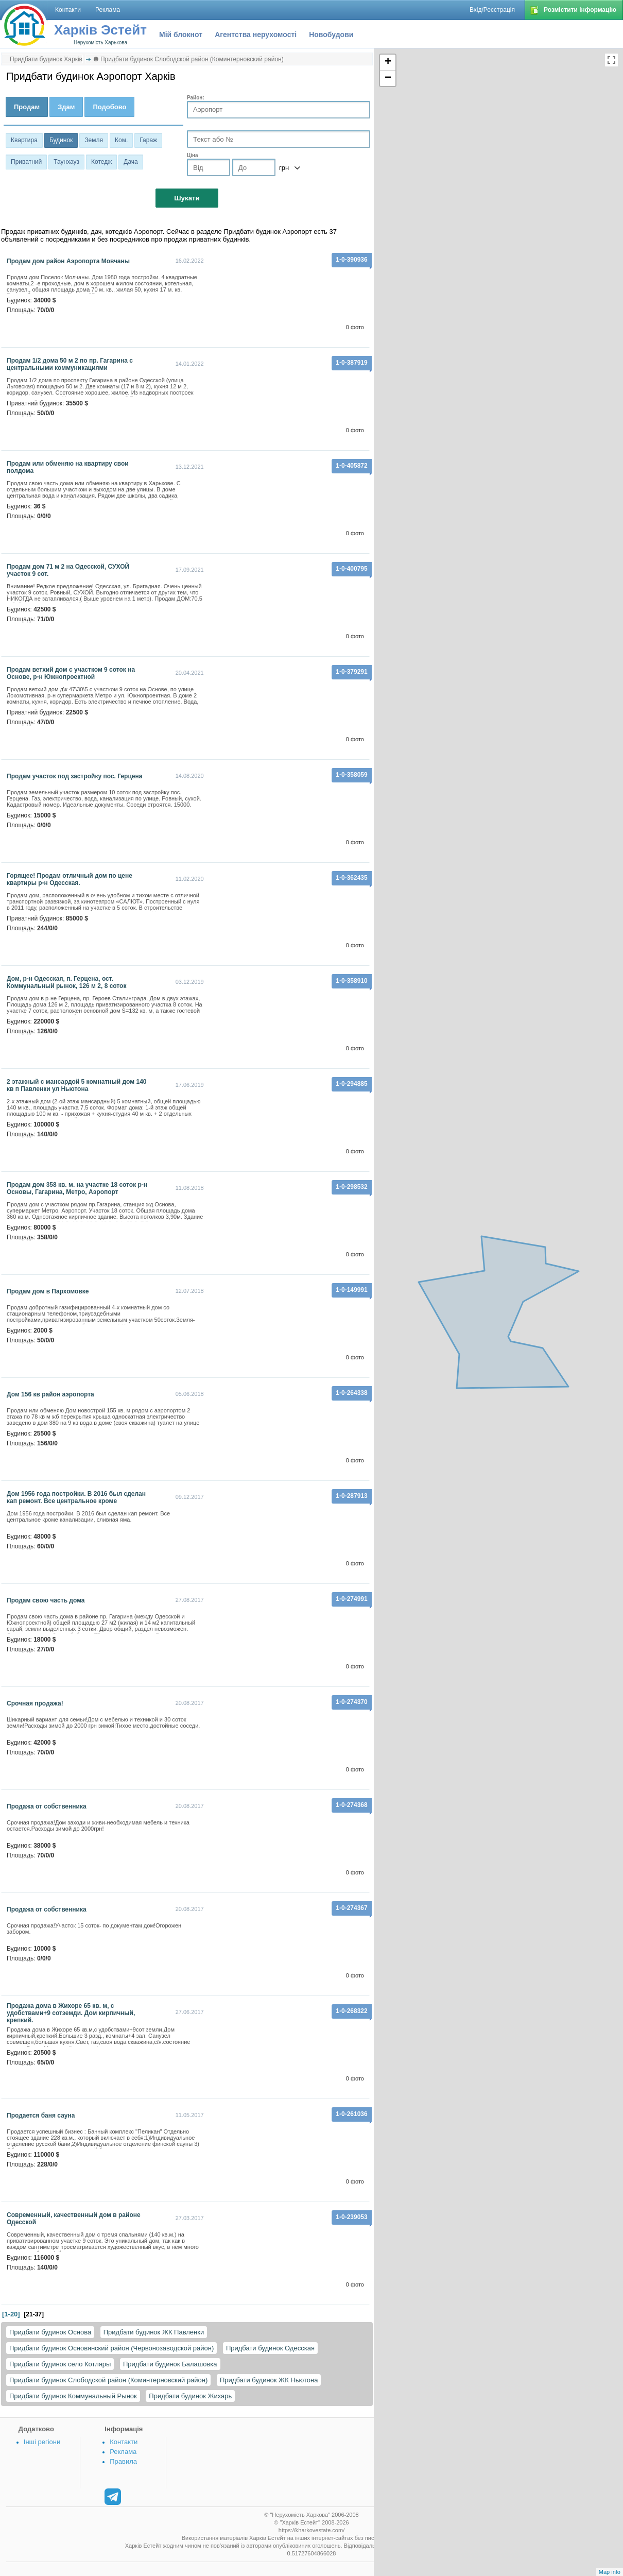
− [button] (388, 78)
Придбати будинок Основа (50, 2332)
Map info (609, 2572)
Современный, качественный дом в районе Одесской (74, 2218)
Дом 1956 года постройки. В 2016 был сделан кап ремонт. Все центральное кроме (76, 1497)
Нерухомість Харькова (100, 42)
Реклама (123, 2451)
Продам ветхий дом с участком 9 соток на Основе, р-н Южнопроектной (71, 673)
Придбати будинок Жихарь (190, 2396)
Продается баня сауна (41, 2115)
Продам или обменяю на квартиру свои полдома (68, 467)
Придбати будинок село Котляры (60, 2364)
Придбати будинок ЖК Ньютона (269, 2380)
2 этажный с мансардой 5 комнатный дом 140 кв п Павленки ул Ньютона (77, 1085)
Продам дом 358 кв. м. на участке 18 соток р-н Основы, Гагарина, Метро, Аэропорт (77, 1188)
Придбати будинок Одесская (270, 2348)
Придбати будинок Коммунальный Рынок (73, 2396)
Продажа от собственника (46, 1806)
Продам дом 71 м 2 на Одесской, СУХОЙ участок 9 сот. (68, 570)
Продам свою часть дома (46, 1600)
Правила (123, 2461)
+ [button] (388, 62)
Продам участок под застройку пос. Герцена (74, 776)
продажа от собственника (46, 1909)
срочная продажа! (35, 1703)
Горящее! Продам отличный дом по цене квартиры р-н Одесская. (69, 879)
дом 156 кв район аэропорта (50, 1394)
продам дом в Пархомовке (48, 1291)
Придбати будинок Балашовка (170, 2364)
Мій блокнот (180, 34)
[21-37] (34, 2314)
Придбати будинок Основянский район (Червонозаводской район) (111, 2348)
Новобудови (331, 34)
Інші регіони (42, 2442)
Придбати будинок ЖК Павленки (153, 2332)
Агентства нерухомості (256, 34)
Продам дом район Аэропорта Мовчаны (68, 261)
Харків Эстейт (100, 30)
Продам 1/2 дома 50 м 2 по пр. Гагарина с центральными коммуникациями (70, 364)
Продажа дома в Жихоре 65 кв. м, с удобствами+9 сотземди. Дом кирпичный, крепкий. (71, 2013)
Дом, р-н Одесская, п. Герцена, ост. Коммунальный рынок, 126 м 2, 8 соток (66, 982)
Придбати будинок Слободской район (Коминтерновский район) (108, 2380)
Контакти (123, 2442)
